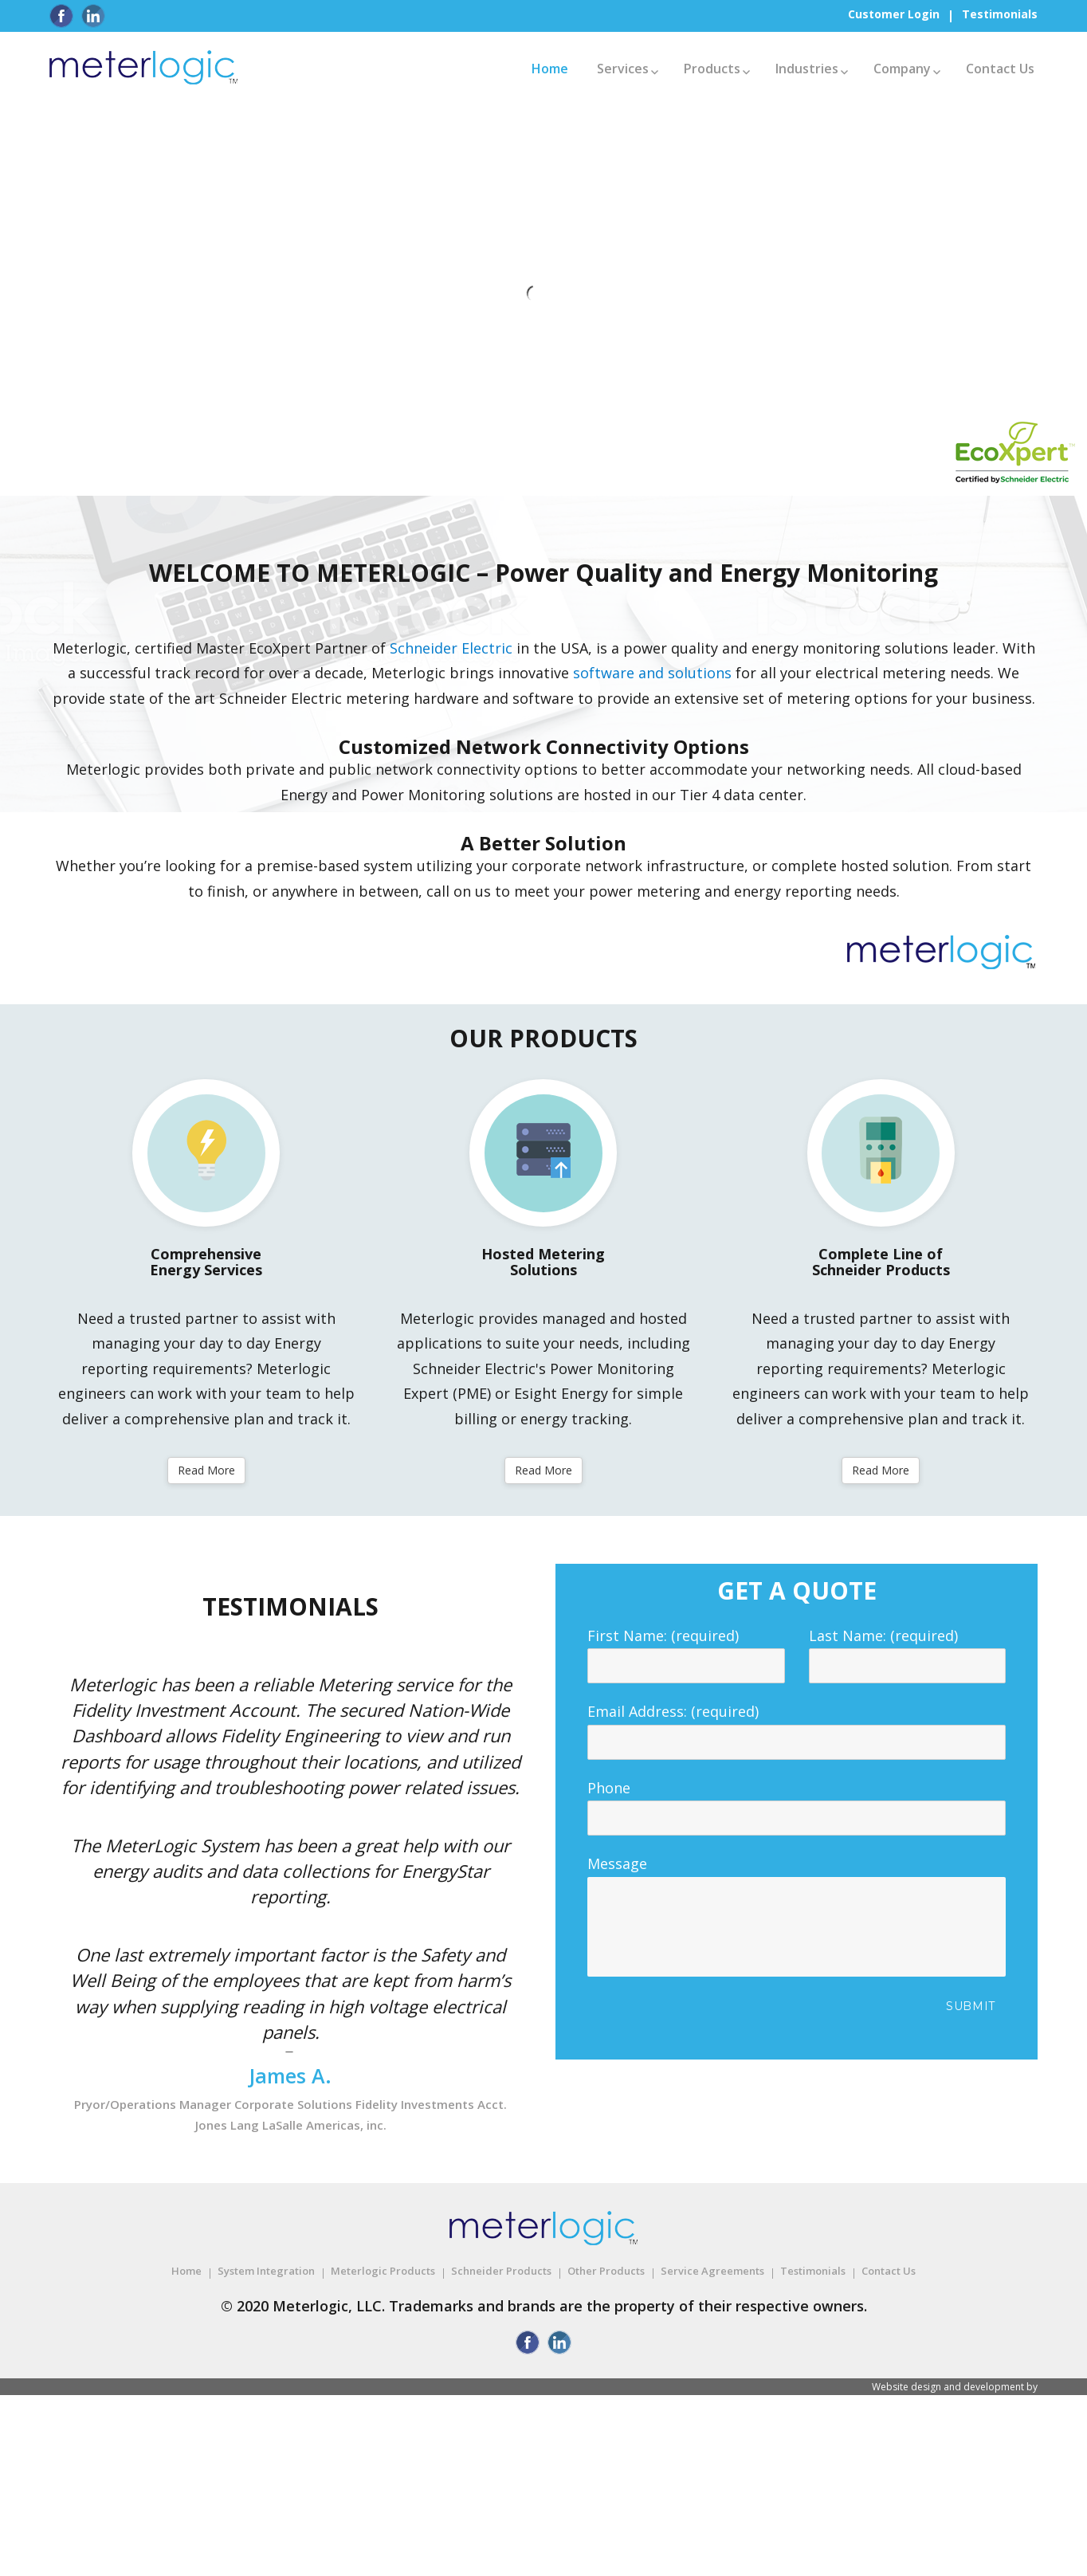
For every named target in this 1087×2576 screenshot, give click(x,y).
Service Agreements (712, 2271)
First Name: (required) (686, 1650)
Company (902, 68)
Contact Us (1000, 68)
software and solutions (652, 672)
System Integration (266, 2271)
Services (623, 68)
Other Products (606, 2271)
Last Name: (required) (908, 1650)
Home (550, 68)
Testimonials (1000, 14)
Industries (806, 68)
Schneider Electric (451, 648)
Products (712, 68)
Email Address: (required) (796, 1726)
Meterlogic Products (383, 2271)
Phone (796, 1803)
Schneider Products (501, 2271)
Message (796, 1876)
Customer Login (894, 14)
